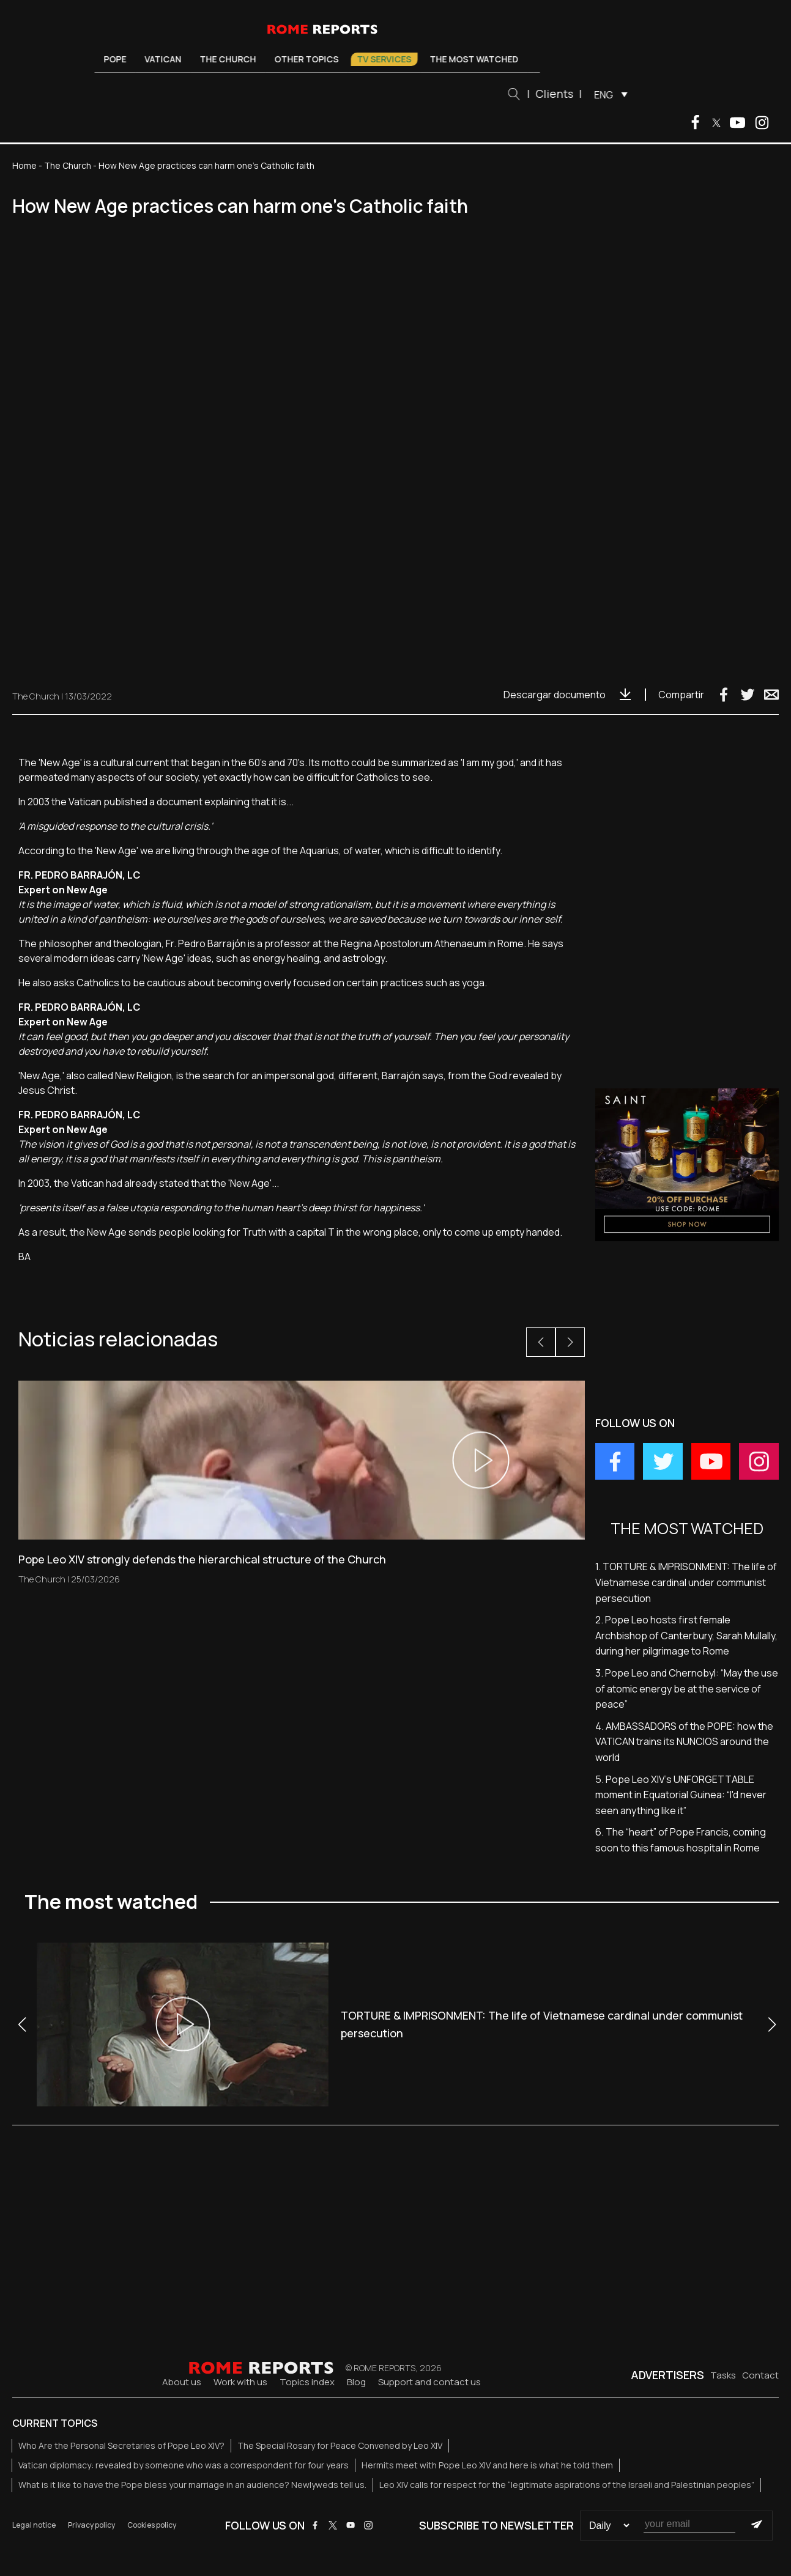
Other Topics (312, 59)
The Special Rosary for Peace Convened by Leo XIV (339, 2445)
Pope (120, 59)
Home (24, 165)
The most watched (479, 59)
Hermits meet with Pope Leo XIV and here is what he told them (487, 2465)
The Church (233, 59)
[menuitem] (613, 94)
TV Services (389, 59)
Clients (559, 93)
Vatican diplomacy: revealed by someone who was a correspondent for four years (183, 2465)
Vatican (168, 59)
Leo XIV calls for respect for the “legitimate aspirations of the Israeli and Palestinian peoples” (566, 2484)
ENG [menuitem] (608, 94)
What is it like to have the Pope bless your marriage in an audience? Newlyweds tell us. (192, 2484)
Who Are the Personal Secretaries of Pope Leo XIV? (121, 2445)
